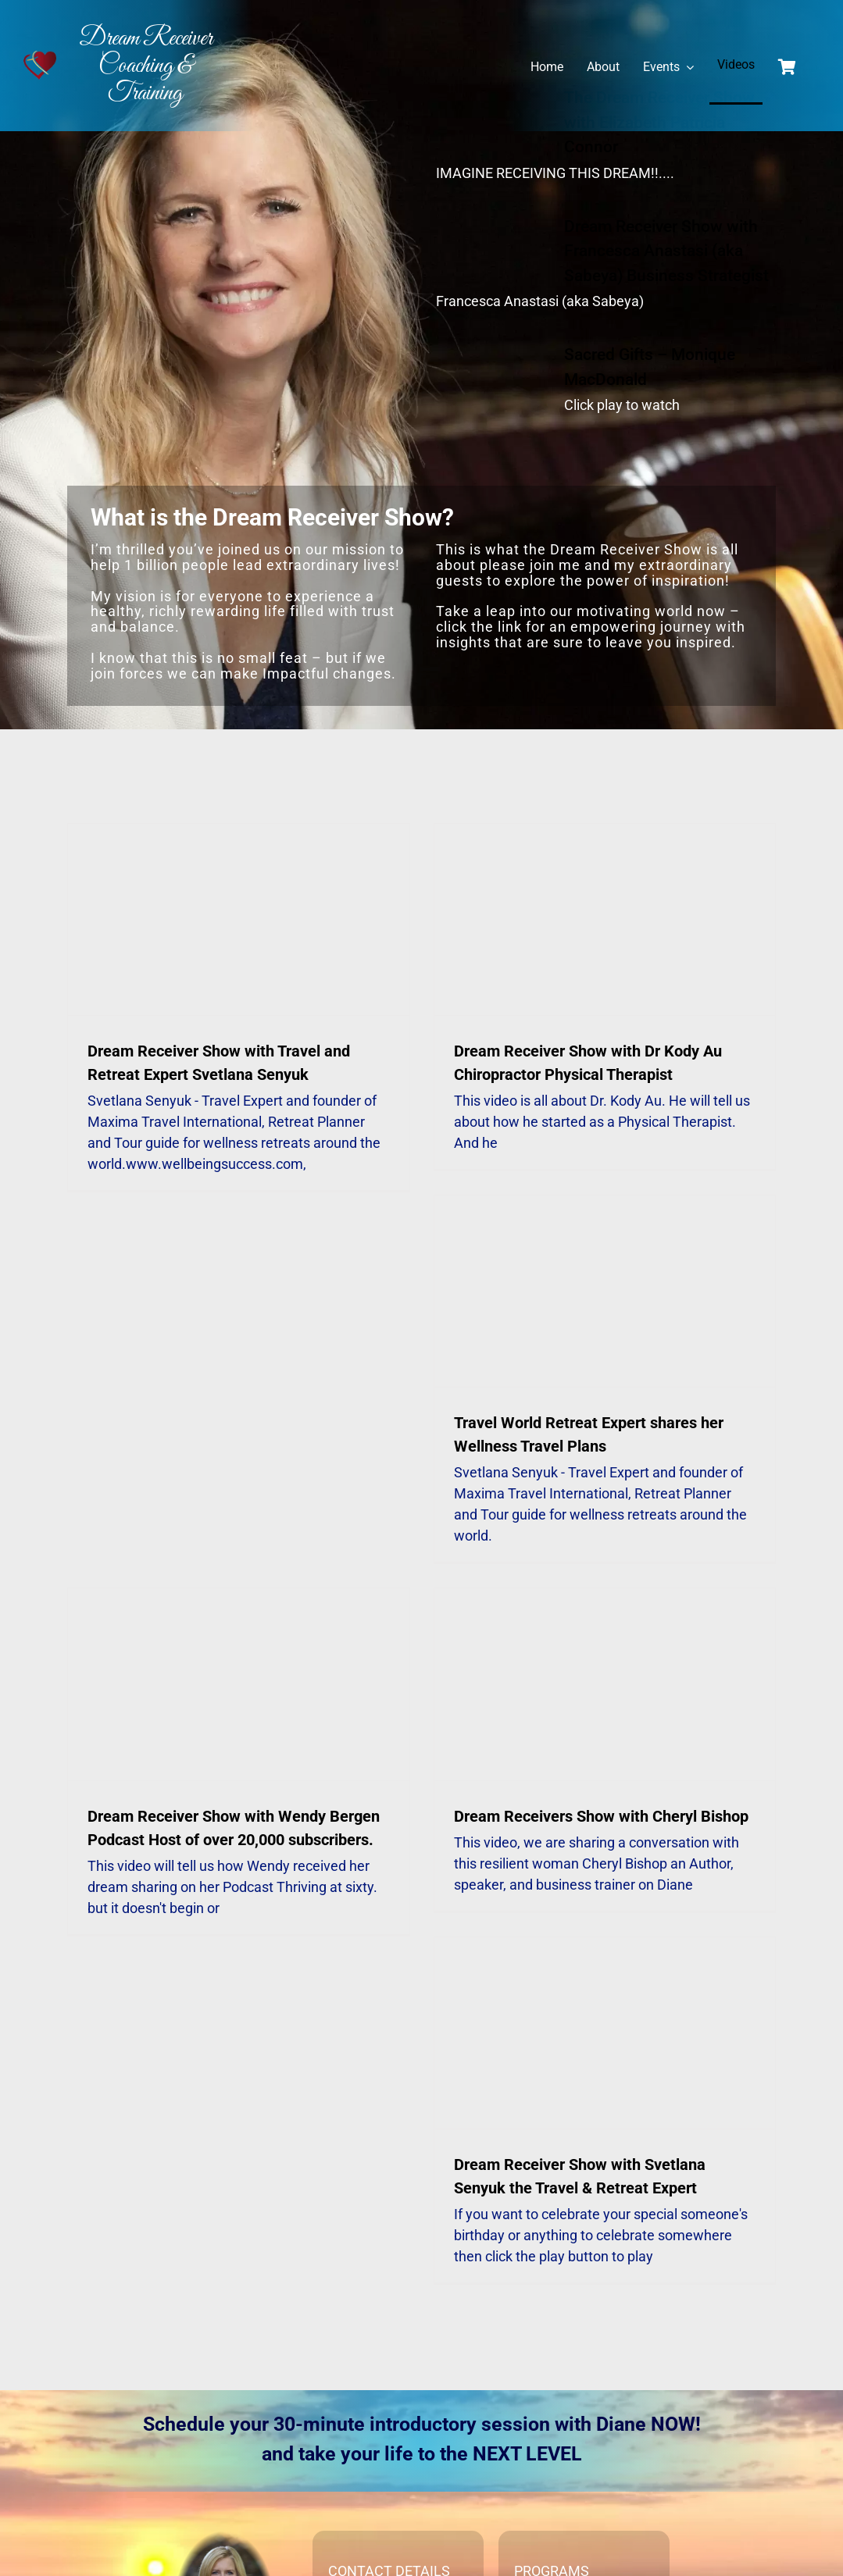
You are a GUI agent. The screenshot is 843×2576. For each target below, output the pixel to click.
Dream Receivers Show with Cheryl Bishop (601, 1816)
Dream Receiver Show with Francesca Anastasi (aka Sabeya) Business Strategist (666, 251)
